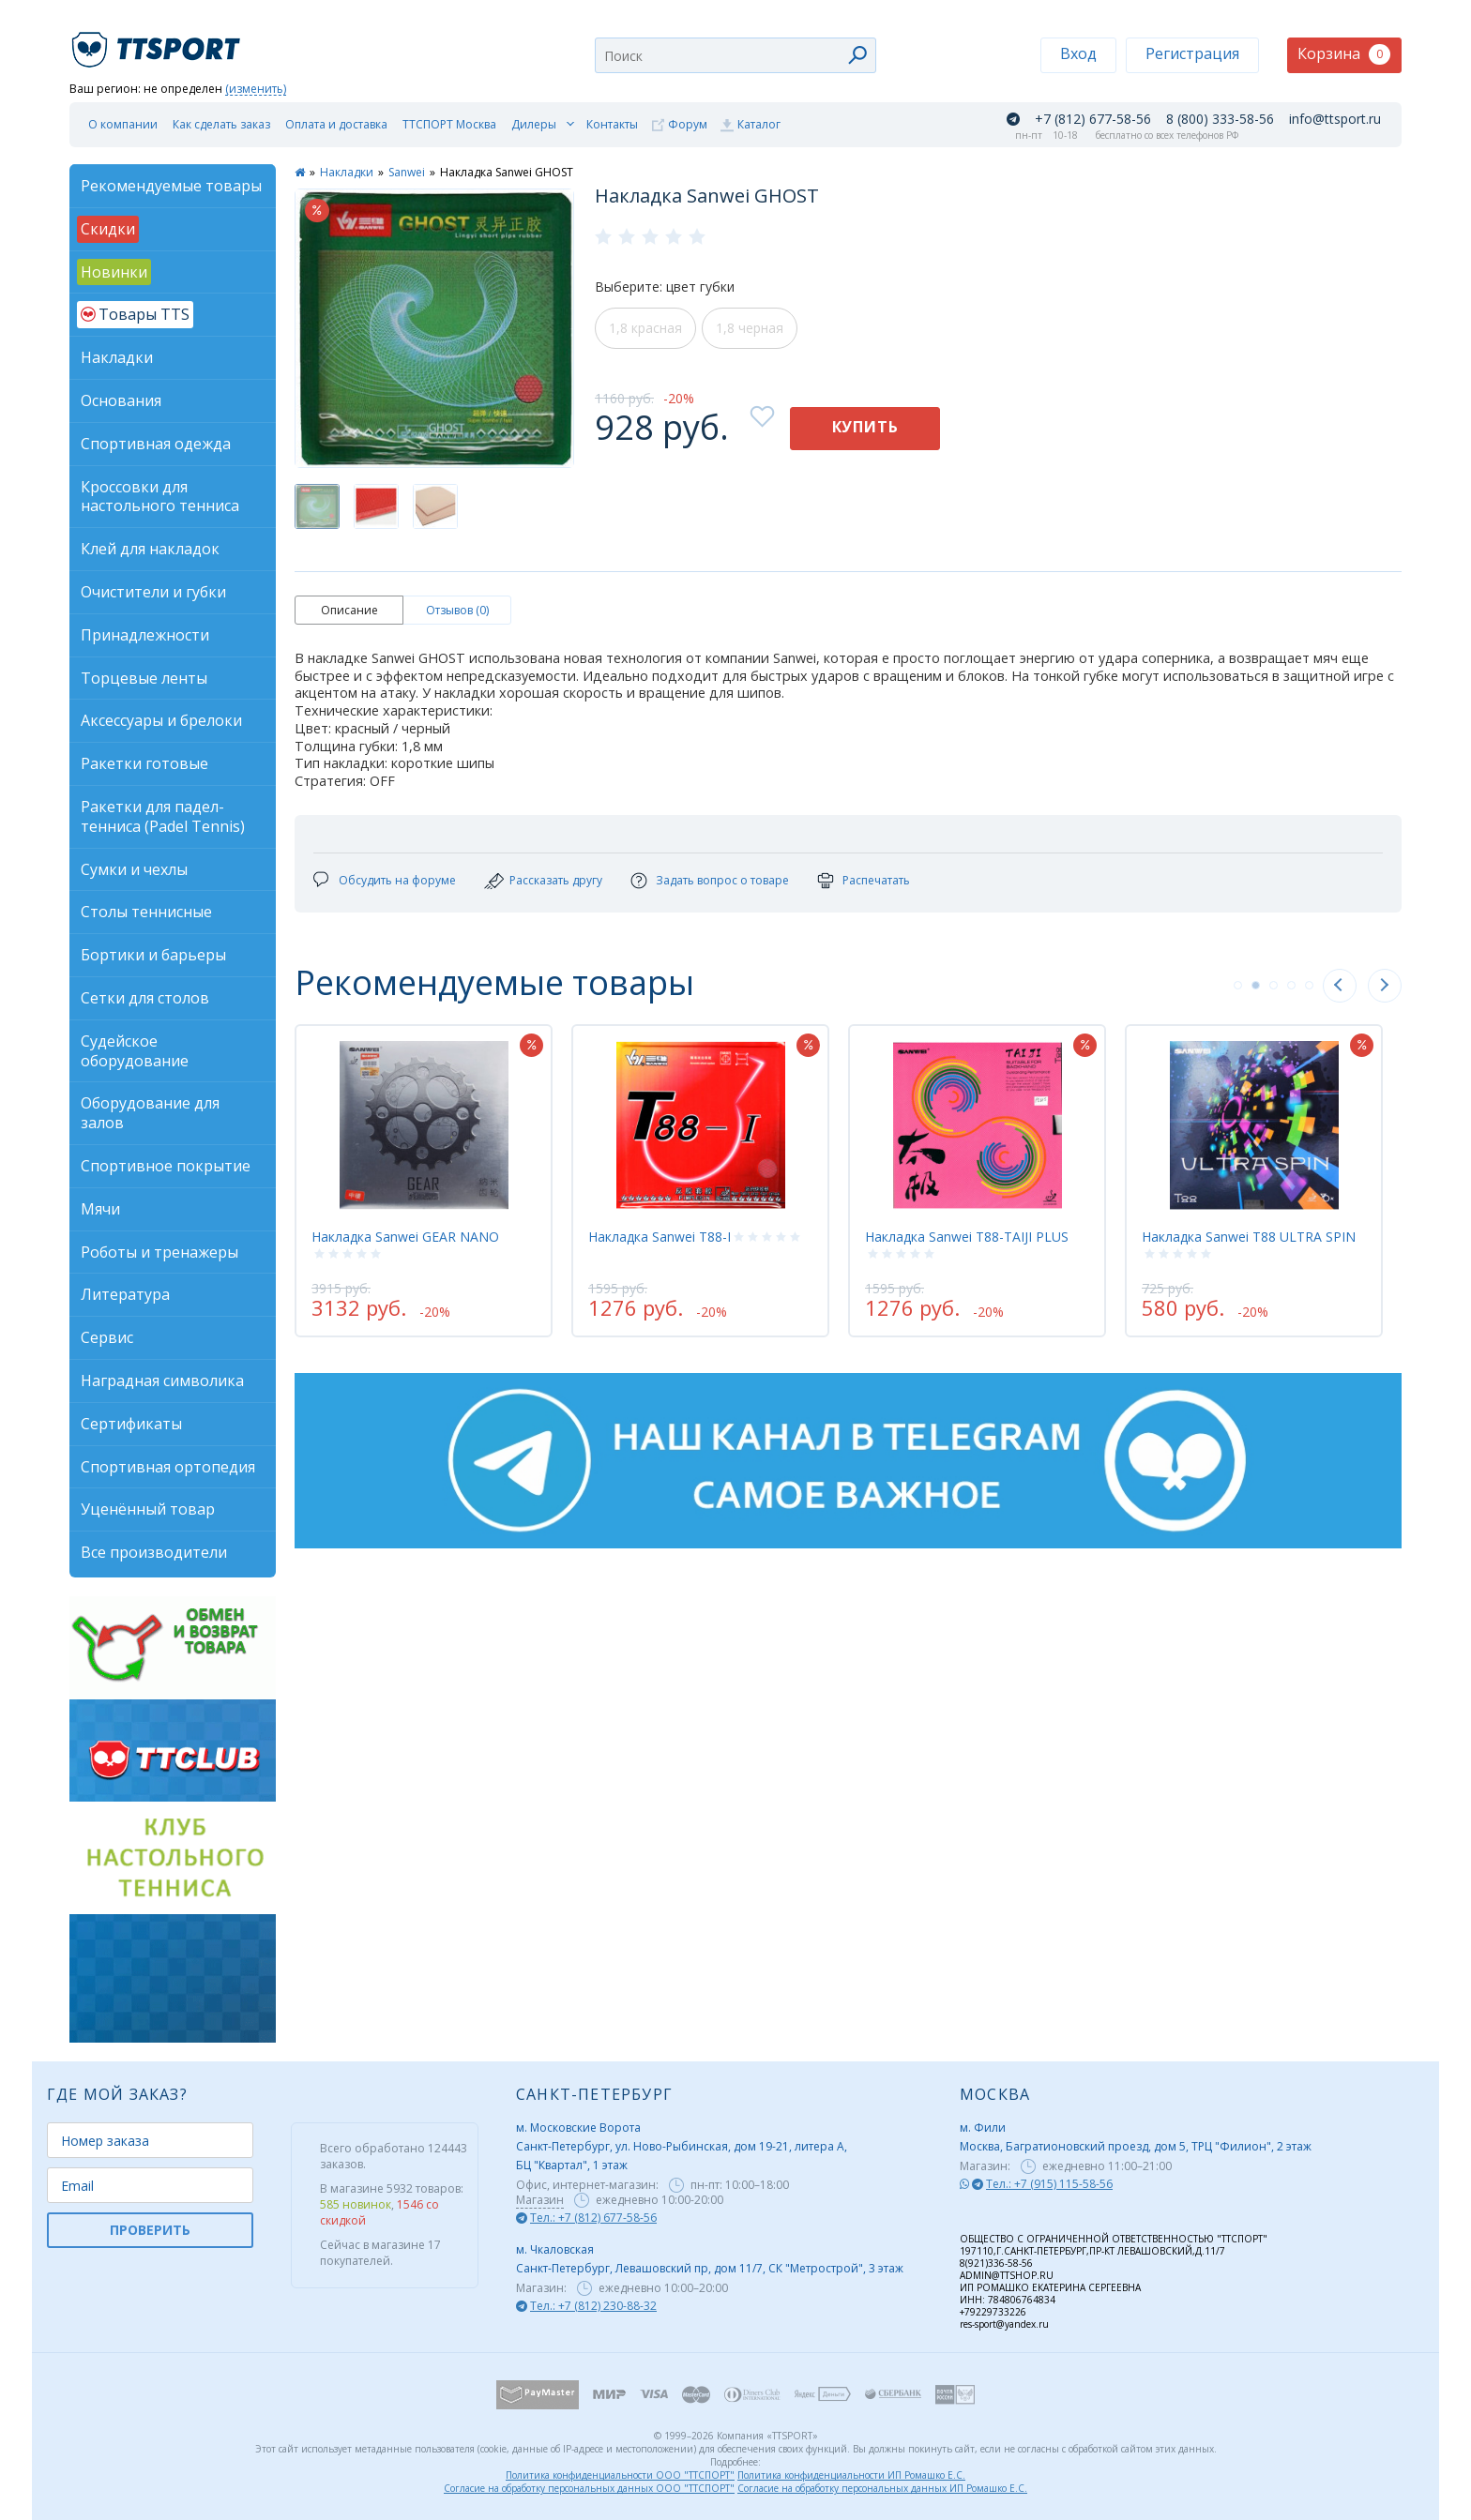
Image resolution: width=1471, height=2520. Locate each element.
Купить (865, 426)
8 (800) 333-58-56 (1220, 119)
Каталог (759, 124)
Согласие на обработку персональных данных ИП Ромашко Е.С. (882, 2488)
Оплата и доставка (336, 124)
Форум (687, 124)
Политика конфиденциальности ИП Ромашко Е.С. (851, 2475)
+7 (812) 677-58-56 (1093, 119)
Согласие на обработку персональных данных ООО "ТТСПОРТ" (589, 2488)
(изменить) (255, 89)
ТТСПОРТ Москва (449, 124)
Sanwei (406, 172)
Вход (1078, 53)
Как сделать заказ (221, 124)
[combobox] (735, 55)
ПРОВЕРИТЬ (150, 2230)
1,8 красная (645, 328)
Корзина (1343, 54)
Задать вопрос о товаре (722, 880)
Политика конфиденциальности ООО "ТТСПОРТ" (620, 2475)
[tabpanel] (424, 1180)
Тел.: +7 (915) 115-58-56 (1049, 2184)
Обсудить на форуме (397, 880)
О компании (123, 124)
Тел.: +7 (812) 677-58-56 (593, 2218)
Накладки (346, 172)
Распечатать (876, 880)
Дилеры (533, 124)
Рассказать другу (555, 880)
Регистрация (1192, 53)
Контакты (612, 124)
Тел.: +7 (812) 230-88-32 (593, 2306)
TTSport (158, 41)
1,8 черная (749, 328)
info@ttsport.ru (1335, 119)
